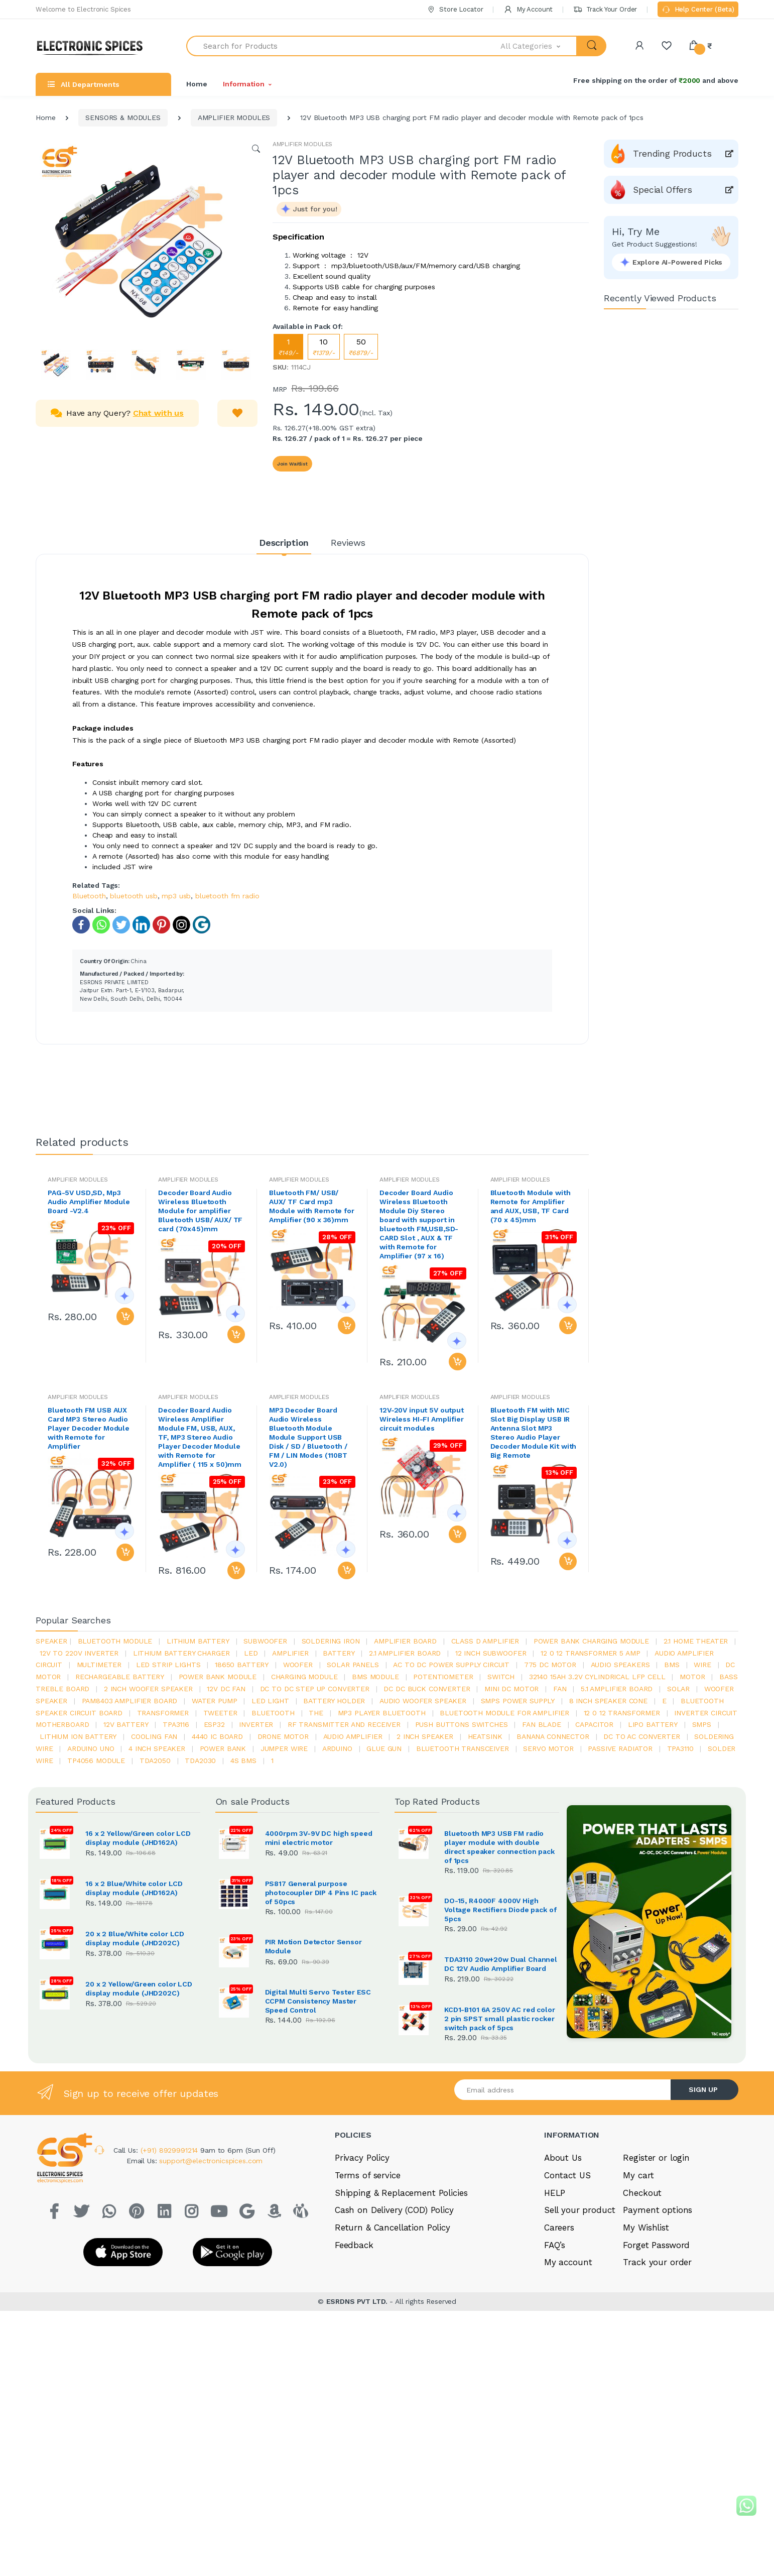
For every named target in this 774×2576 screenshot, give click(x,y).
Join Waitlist (292, 463)
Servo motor (548, 1748)
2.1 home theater (696, 1641)
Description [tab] (284, 542)
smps (701, 1724)
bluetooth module (115, 1641)
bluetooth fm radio (227, 896)
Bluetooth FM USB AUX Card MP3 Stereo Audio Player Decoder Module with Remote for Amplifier (89, 1428)
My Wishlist (646, 2360)
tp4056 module (96, 1761)
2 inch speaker (425, 1736)
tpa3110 (680, 1748)
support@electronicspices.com (211, 2293)
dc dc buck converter (426, 1689)
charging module (304, 1677)
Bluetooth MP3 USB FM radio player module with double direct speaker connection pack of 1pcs (499, 1846)
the (316, 1713)
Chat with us (158, 413)
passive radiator (620, 1748)
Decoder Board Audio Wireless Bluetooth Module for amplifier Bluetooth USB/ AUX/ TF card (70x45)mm (200, 1211)
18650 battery (242, 1665)
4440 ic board (217, 1736)
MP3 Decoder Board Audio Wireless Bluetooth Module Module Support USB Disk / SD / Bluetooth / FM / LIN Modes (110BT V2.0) (308, 1437)
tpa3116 (176, 1724)
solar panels (352, 1665)
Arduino (337, 1748)
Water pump (214, 1701)
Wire (702, 1665)
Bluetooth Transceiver (462, 1748)
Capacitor (594, 1724)
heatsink (485, 1736)
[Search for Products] (343, 46)
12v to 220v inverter (79, 1653)
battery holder (334, 1701)
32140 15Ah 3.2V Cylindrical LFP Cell (597, 1677)
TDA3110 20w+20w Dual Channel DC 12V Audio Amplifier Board (500, 1963)
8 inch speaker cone (608, 1701)
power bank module (218, 1677)
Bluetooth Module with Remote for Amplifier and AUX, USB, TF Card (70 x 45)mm (530, 1206)
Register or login (656, 2290)
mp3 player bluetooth (382, 1713)
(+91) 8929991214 (171, 2282)
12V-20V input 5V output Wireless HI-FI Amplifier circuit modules (421, 1419)
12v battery (125, 1724)
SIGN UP (703, 2221)
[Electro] (93, 46)
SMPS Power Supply (518, 1701)
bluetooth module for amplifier (504, 1713)
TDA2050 (155, 1761)
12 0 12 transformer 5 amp (590, 1653)
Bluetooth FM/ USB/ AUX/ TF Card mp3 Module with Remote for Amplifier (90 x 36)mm (311, 1206)
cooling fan (154, 1736)
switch (500, 1677)
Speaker (51, 1641)
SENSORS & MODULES (123, 117)
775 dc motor (550, 1665)
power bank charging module (591, 1641)
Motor (692, 1677)
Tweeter (220, 1713)
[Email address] (562, 2221)
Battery (338, 1653)
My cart (638, 2307)
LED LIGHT (270, 1701)
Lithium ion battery (78, 1736)
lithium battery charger (181, 1653)
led (251, 1653)
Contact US (567, 2307)
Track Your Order (605, 9)
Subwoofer (265, 1641)
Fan (560, 1689)
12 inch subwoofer (491, 1653)
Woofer (298, 1665)
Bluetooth (89, 896)
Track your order (657, 2394)
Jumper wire (284, 1748)
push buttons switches (461, 1724)
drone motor (283, 1736)
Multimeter (99, 1665)
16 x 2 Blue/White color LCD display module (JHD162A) (134, 1888)
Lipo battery (653, 1724)
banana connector (553, 1736)
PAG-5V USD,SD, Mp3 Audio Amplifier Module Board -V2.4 (89, 1202)
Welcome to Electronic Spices (83, 9)
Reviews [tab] (348, 542)
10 (323, 347)
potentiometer (443, 1677)
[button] (539, 46)
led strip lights (168, 1665)
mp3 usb (176, 896)
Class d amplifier (485, 1641)
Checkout (642, 2324)
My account (568, 2394)
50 (360, 347)
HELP (554, 2324)
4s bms (243, 1761)
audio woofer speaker (422, 1701)
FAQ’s (554, 2377)
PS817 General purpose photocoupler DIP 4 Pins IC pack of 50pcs (321, 1893)
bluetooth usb (133, 896)
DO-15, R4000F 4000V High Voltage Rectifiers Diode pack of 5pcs (500, 1910)
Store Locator (455, 9)
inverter (256, 1724)
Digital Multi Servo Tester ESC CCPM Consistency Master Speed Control (318, 2001)
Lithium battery (198, 1641)
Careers (559, 2360)
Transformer (163, 1713)
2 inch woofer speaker (148, 1689)
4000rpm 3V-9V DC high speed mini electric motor (318, 1837)
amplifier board (405, 1641)
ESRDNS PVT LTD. (358, 2433)
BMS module (375, 1677)
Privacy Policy (362, 2290)
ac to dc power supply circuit (451, 1665)
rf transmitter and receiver (344, 1724)
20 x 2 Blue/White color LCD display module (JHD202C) (134, 1938)
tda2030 (200, 1761)
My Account (528, 9)
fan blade (541, 1724)
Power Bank (223, 1748)
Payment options (657, 2342)
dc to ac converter (641, 1736)
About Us (563, 2290)
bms (672, 1665)
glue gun (384, 1748)
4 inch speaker (156, 1748)
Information (243, 84)
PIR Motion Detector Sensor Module (313, 1946)
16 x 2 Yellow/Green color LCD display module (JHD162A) (138, 1837)
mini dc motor (511, 1689)
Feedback (354, 2377)
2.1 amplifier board (405, 1653)
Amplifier (290, 1653)
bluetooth (273, 1713)
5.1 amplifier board (617, 1689)
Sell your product (579, 2342)
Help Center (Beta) (698, 10)
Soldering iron (331, 1641)
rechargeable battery (119, 1677)
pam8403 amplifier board (130, 1701)
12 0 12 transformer (622, 1713)
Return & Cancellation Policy (392, 2360)
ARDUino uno (90, 1748)
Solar (678, 1689)
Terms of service (368, 2307)
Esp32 (214, 1724)
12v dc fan (226, 1689)
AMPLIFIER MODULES (234, 117)
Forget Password (656, 2377)
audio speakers (620, 1665)
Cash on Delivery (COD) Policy (394, 2342)
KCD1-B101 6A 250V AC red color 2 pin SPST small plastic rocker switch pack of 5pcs (499, 2073)
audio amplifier (352, 1736)
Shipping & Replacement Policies (401, 2324)
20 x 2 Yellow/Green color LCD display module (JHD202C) (138, 1988)
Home (196, 84)
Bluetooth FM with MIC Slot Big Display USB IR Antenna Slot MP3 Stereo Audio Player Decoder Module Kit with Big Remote (533, 1432)
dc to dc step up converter (314, 1689)
